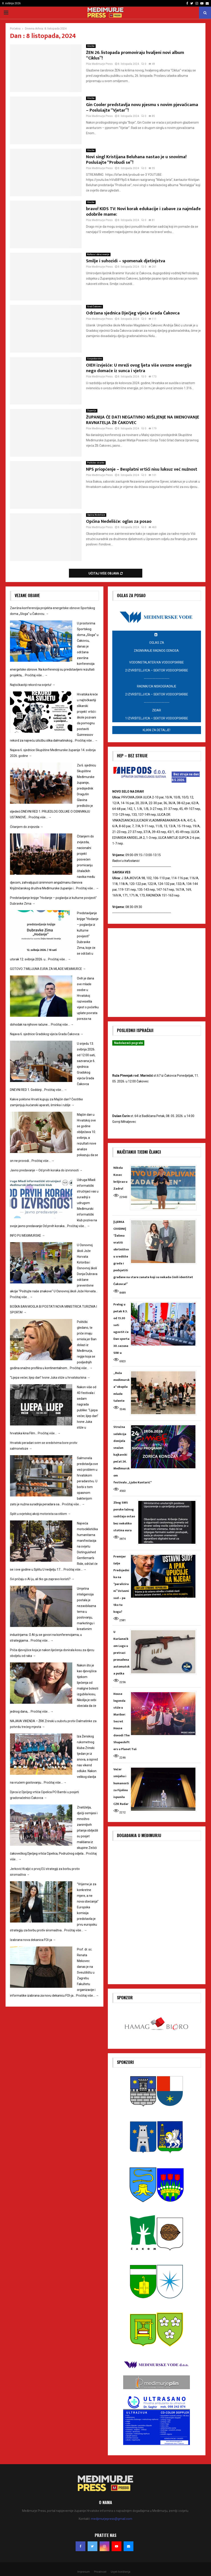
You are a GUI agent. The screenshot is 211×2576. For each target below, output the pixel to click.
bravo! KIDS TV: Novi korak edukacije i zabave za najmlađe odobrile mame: (143, 211)
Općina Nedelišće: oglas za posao (118, 521)
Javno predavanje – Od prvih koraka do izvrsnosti (46, 1170)
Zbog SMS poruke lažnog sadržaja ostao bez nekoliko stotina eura (124, 1516)
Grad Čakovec (94, 306)
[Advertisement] (156, 973)
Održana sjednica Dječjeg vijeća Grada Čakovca (133, 313)
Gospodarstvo (94, 358)
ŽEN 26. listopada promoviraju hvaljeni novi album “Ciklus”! (135, 55)
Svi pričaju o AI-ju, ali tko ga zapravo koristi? (42, 1579)
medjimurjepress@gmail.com (111, 2519)
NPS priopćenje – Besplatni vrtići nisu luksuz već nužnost (141, 469)
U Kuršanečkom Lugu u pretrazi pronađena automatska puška (121, 1652)
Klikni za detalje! (156, 730)
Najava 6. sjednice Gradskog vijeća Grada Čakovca (46, 1034)
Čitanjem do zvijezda (26, 827)
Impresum (83, 2571)
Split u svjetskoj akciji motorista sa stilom (40, 1514)
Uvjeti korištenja (120, 2571)
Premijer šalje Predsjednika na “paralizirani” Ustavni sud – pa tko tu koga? (121, 1584)
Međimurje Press (102, 63)
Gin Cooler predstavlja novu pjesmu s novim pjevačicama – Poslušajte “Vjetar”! (142, 107)
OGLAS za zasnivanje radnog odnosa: (157, 677)
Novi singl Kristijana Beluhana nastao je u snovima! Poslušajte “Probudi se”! (136, 159)
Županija (91, 410)
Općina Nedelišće (96, 515)
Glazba (90, 46)
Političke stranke (95, 463)
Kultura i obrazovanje (98, 254)
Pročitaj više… (36, 675)
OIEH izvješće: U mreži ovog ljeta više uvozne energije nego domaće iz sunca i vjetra (139, 368)
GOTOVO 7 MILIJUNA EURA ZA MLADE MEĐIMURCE (48, 969)
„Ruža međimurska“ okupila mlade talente (121, 1386)
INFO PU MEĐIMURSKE (27, 1235)
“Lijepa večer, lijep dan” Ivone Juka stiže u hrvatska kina (50, 1377)
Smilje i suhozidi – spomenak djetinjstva (125, 261)
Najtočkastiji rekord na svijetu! (32, 685)
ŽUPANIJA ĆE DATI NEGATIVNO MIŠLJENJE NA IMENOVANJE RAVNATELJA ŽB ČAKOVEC (142, 419)
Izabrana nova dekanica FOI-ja (33, 1940)
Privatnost (100, 2571)
